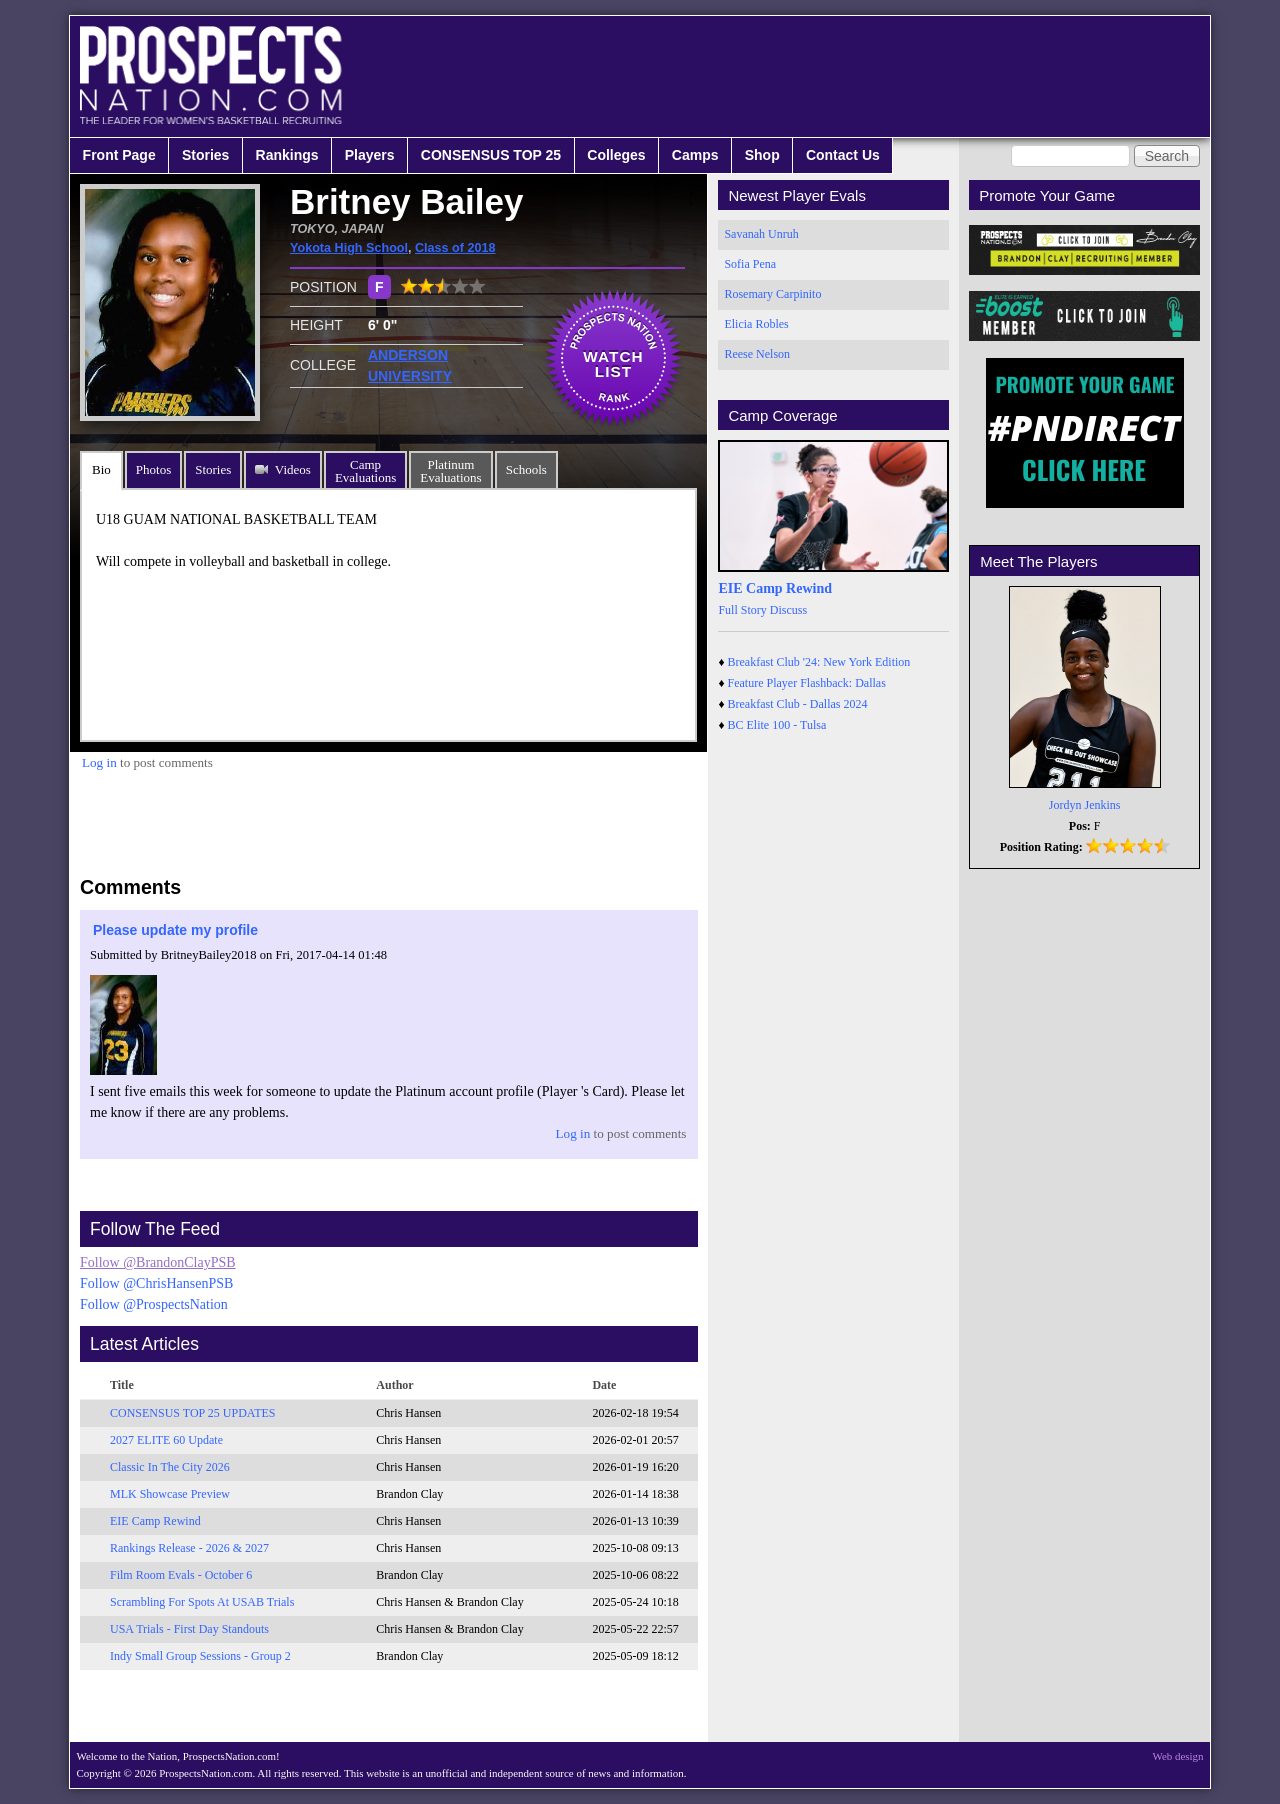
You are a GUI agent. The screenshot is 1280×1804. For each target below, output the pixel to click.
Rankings (287, 155)
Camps (695, 155)
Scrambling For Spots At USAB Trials (202, 1602)
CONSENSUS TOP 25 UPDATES (193, 1413)
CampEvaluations (365, 471)
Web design (1178, 1756)
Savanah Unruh (761, 234)
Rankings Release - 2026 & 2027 (189, 1548)
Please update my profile (175, 930)
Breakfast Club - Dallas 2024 (798, 704)
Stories (205, 155)
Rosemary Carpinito (772, 294)
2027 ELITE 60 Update (166, 1440)
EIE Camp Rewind (155, 1521)
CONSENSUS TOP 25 (491, 155)
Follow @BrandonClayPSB (158, 1262)
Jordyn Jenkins (1085, 805)
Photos (153, 469)
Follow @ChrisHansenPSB (156, 1283)
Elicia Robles (756, 324)
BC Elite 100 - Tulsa (777, 725)
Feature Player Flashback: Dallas (807, 683)
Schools (526, 469)
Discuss (788, 610)
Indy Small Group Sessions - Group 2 (200, 1656)
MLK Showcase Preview (170, 1494)
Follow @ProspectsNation (154, 1304)
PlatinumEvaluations (450, 471)
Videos (293, 469)
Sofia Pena (750, 264)
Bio (101, 469)
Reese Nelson (757, 354)
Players (370, 155)
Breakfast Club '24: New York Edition (819, 662)
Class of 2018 (455, 248)
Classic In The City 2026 (170, 1467)
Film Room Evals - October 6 (181, 1575)
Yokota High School (349, 248)
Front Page (119, 155)
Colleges (616, 155)
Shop (762, 155)
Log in (99, 762)
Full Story (742, 610)
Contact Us (843, 155)
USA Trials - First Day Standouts (189, 1629)
